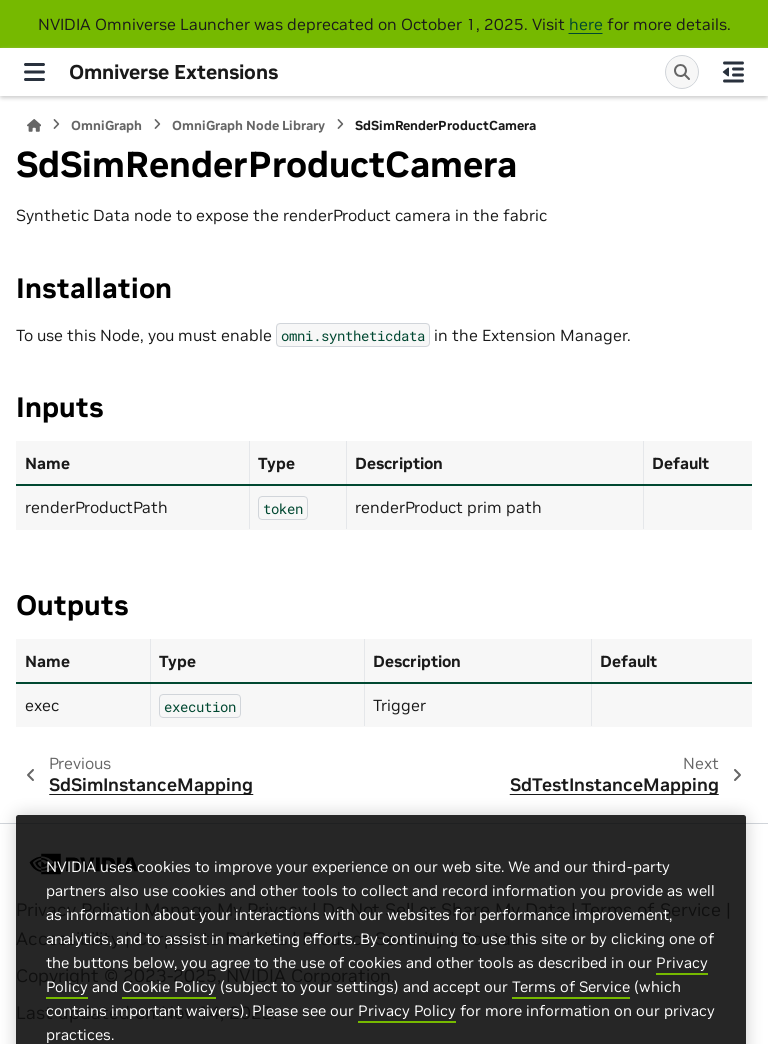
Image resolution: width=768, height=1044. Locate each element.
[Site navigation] (34, 72)
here (586, 24)
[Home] (34, 125)
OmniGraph (106, 125)
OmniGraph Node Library (248, 125)
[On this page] (733, 72)
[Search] (682, 72)
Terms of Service (571, 1029)
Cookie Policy (169, 1029)
